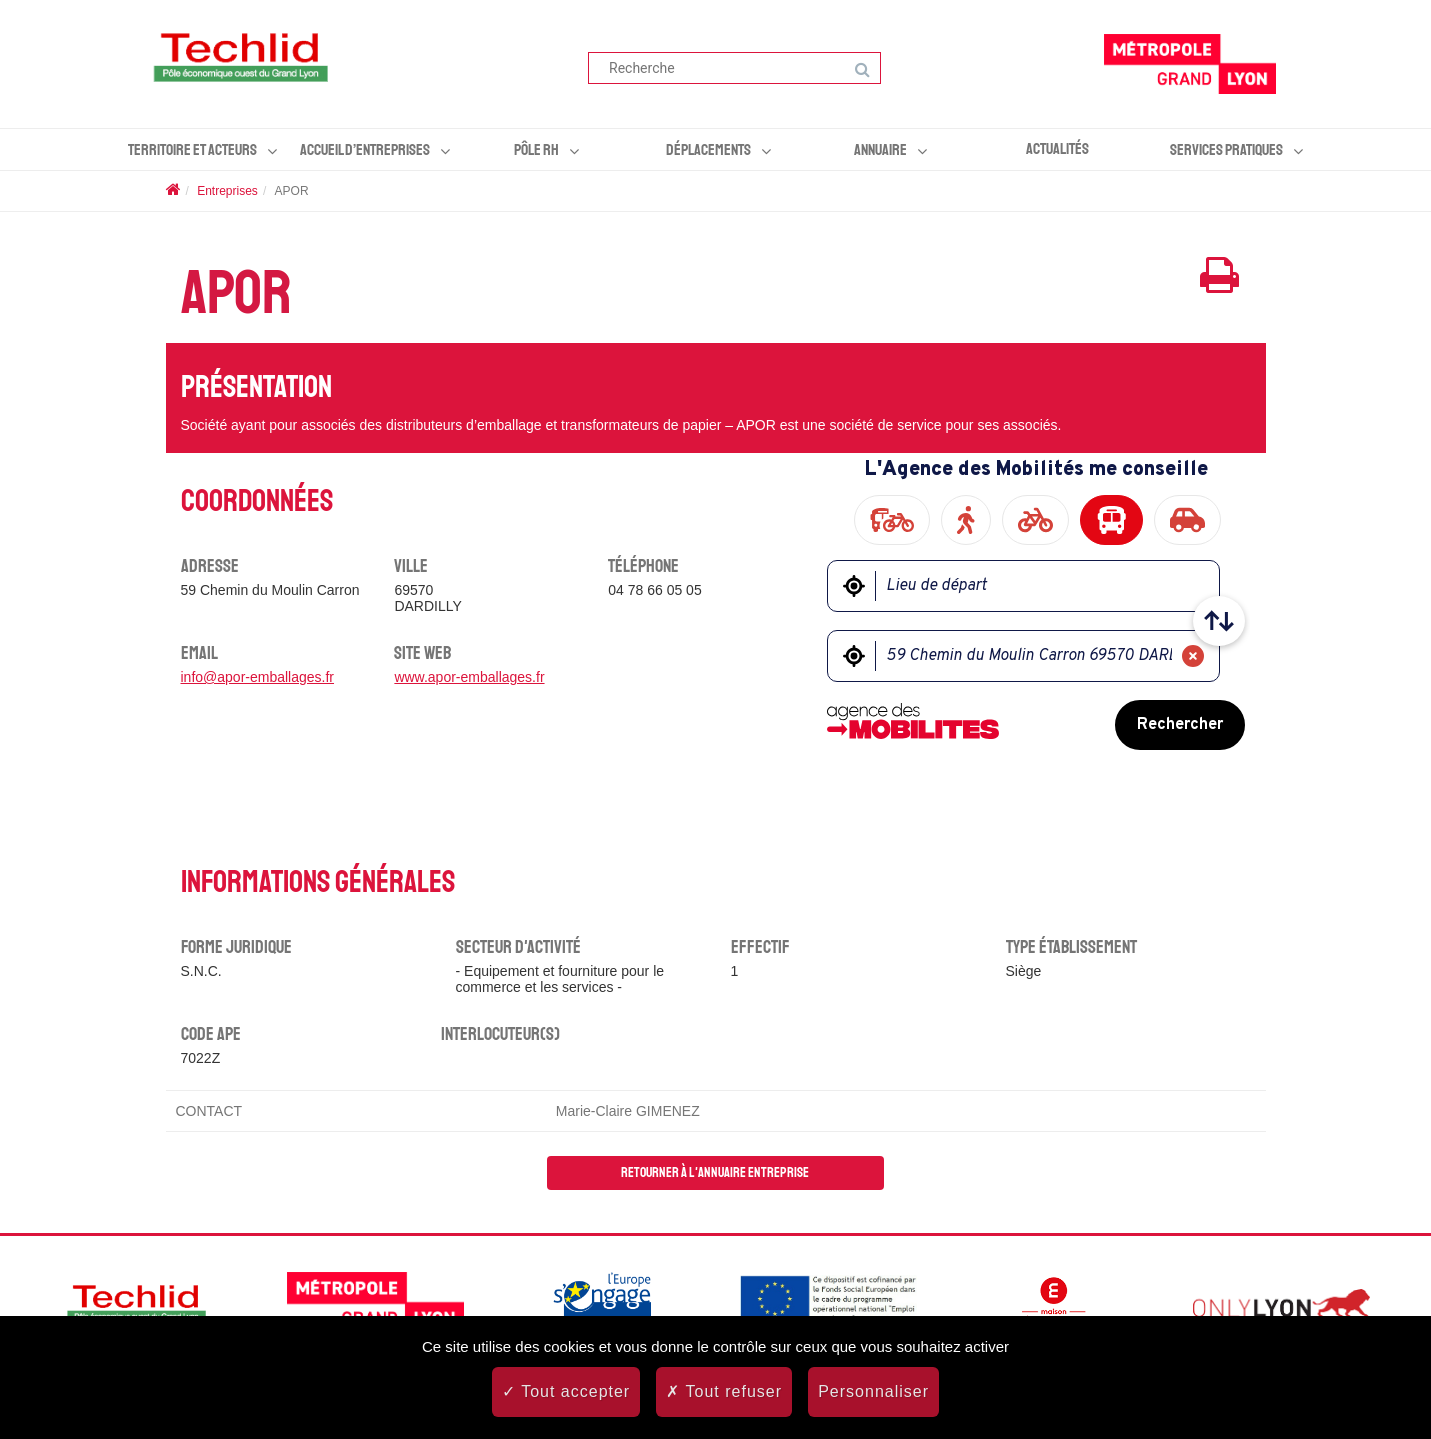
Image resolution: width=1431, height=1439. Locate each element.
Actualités (1057, 149)
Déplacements (708, 150)
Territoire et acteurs (192, 150)
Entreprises (227, 191)
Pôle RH (536, 150)
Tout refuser (724, 1391)
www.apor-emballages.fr (469, 677)
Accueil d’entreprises (365, 150)
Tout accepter (566, 1391)
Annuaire (880, 150)
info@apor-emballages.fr (258, 677)
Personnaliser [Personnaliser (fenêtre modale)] (873, 1391)
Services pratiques (1226, 150)
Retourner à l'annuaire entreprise (715, 1172)
